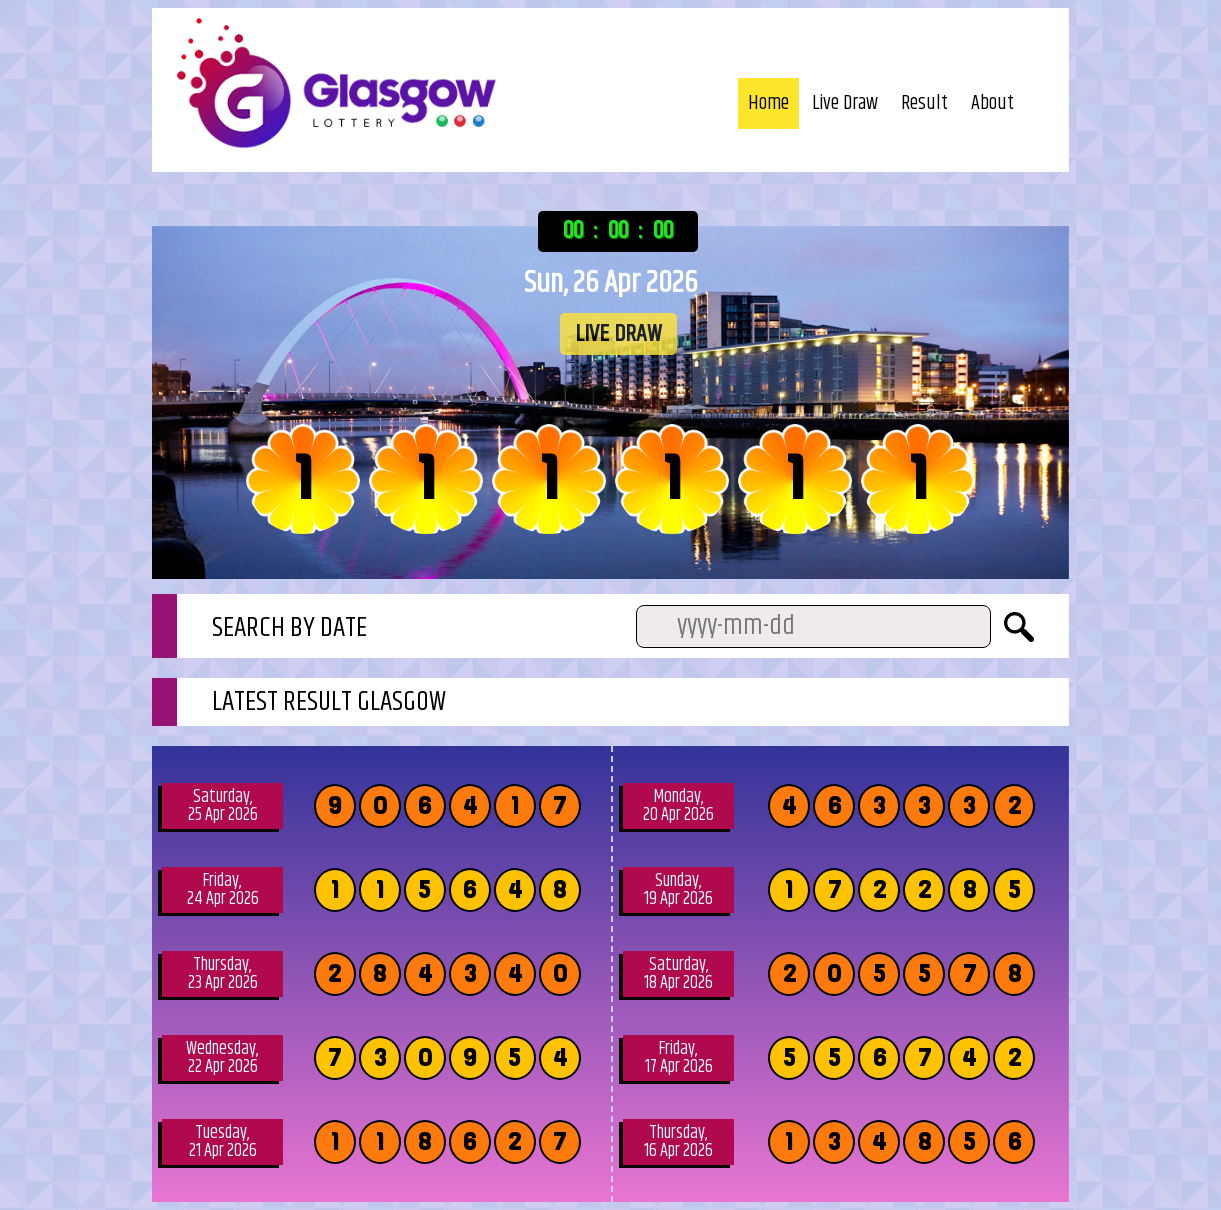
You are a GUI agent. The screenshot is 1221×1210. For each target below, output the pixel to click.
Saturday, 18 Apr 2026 (678, 974)
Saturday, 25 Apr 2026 (223, 806)
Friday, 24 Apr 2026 (223, 890)
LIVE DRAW (618, 334)
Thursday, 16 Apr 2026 (678, 1142)
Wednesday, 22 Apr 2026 (222, 1058)
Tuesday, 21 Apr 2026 (223, 1142)
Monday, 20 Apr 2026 (678, 806)
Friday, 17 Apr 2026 (679, 1058)
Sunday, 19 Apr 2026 (678, 890)
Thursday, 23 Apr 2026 (223, 974)
